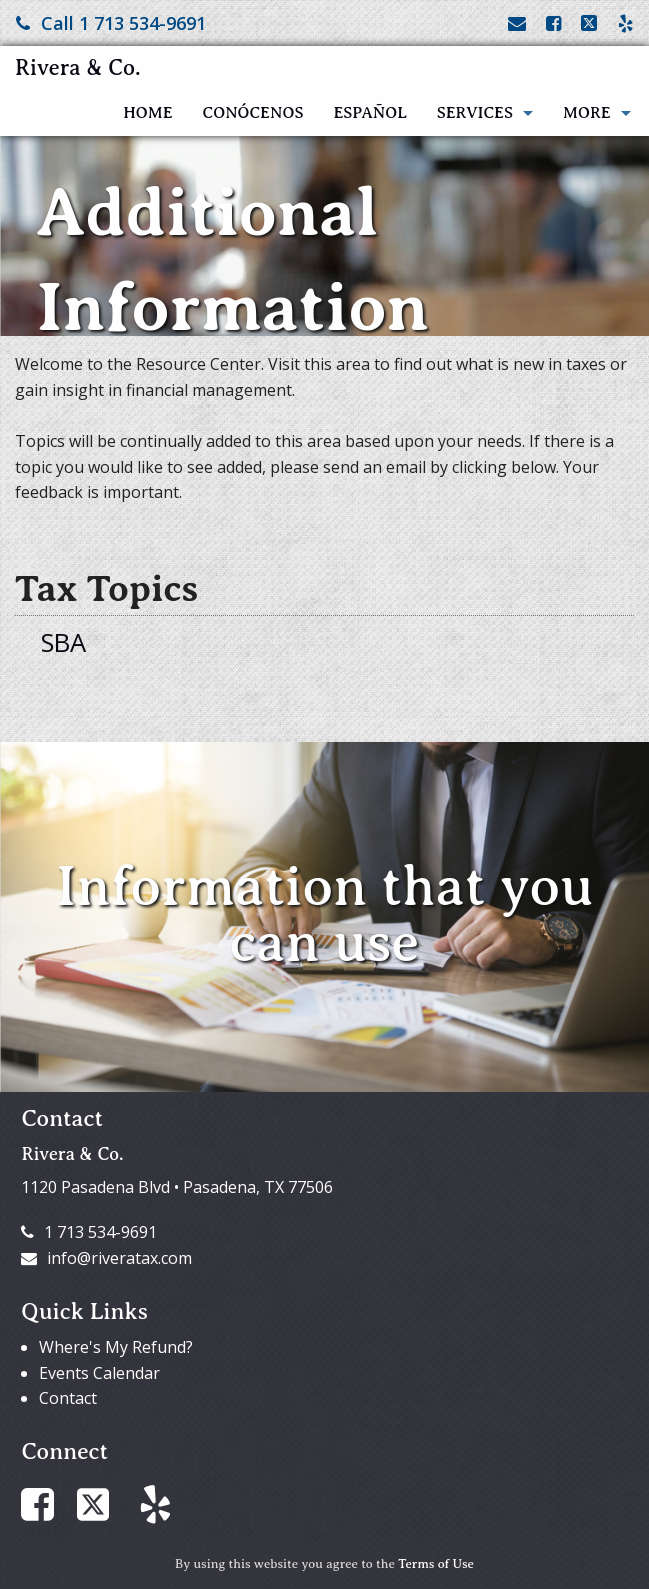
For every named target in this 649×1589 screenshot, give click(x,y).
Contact (68, 1398)
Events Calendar (99, 1373)
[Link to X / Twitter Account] (591, 23)
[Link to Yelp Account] (625, 23)
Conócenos (253, 113)
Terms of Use (436, 1564)
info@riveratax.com (106, 1258)
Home (147, 113)
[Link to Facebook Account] (553, 23)
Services (475, 113)
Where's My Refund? (116, 1347)
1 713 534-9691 (89, 1232)
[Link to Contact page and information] (517, 23)
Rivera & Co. (78, 67)
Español (369, 113)
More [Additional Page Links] (587, 113)
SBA (63, 642)
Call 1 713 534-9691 (111, 23)
